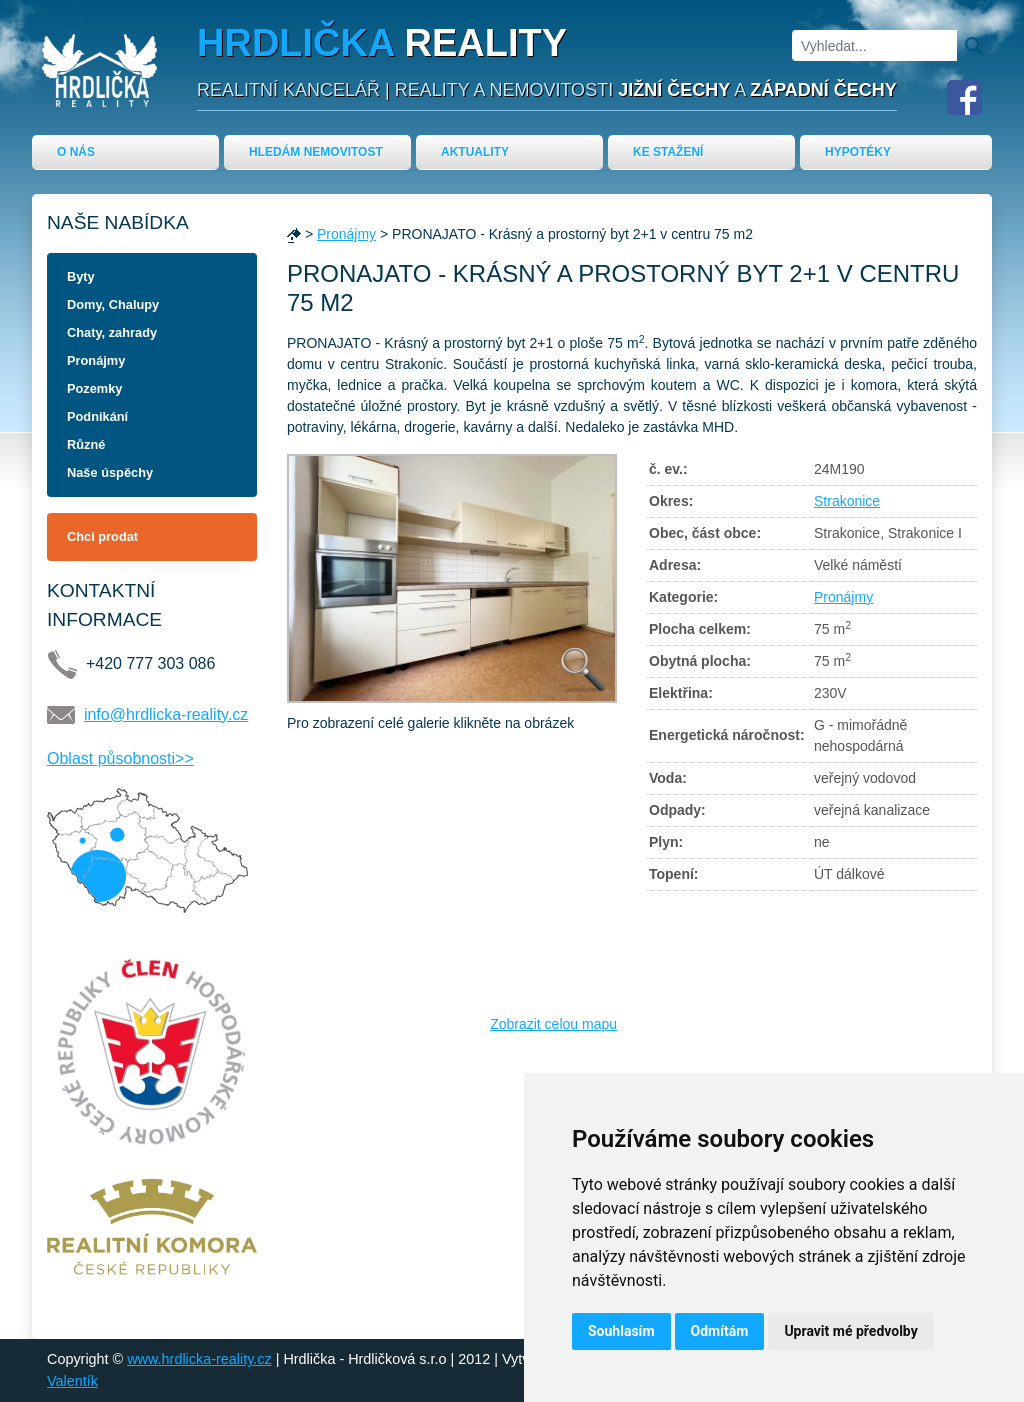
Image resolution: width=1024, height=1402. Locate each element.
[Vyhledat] (874, 45)
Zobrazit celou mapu (553, 1024)
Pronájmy (96, 360)
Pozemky (94, 388)
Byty (81, 276)
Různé (86, 444)
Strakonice (847, 501)
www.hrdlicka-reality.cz (199, 1359)
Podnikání (97, 416)
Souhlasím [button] (621, 1331)
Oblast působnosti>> (120, 758)
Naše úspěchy (110, 472)
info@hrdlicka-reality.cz (166, 714)
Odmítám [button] (720, 1331)
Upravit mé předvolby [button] (850, 1331)
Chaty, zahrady (112, 332)
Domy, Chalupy (113, 304)
